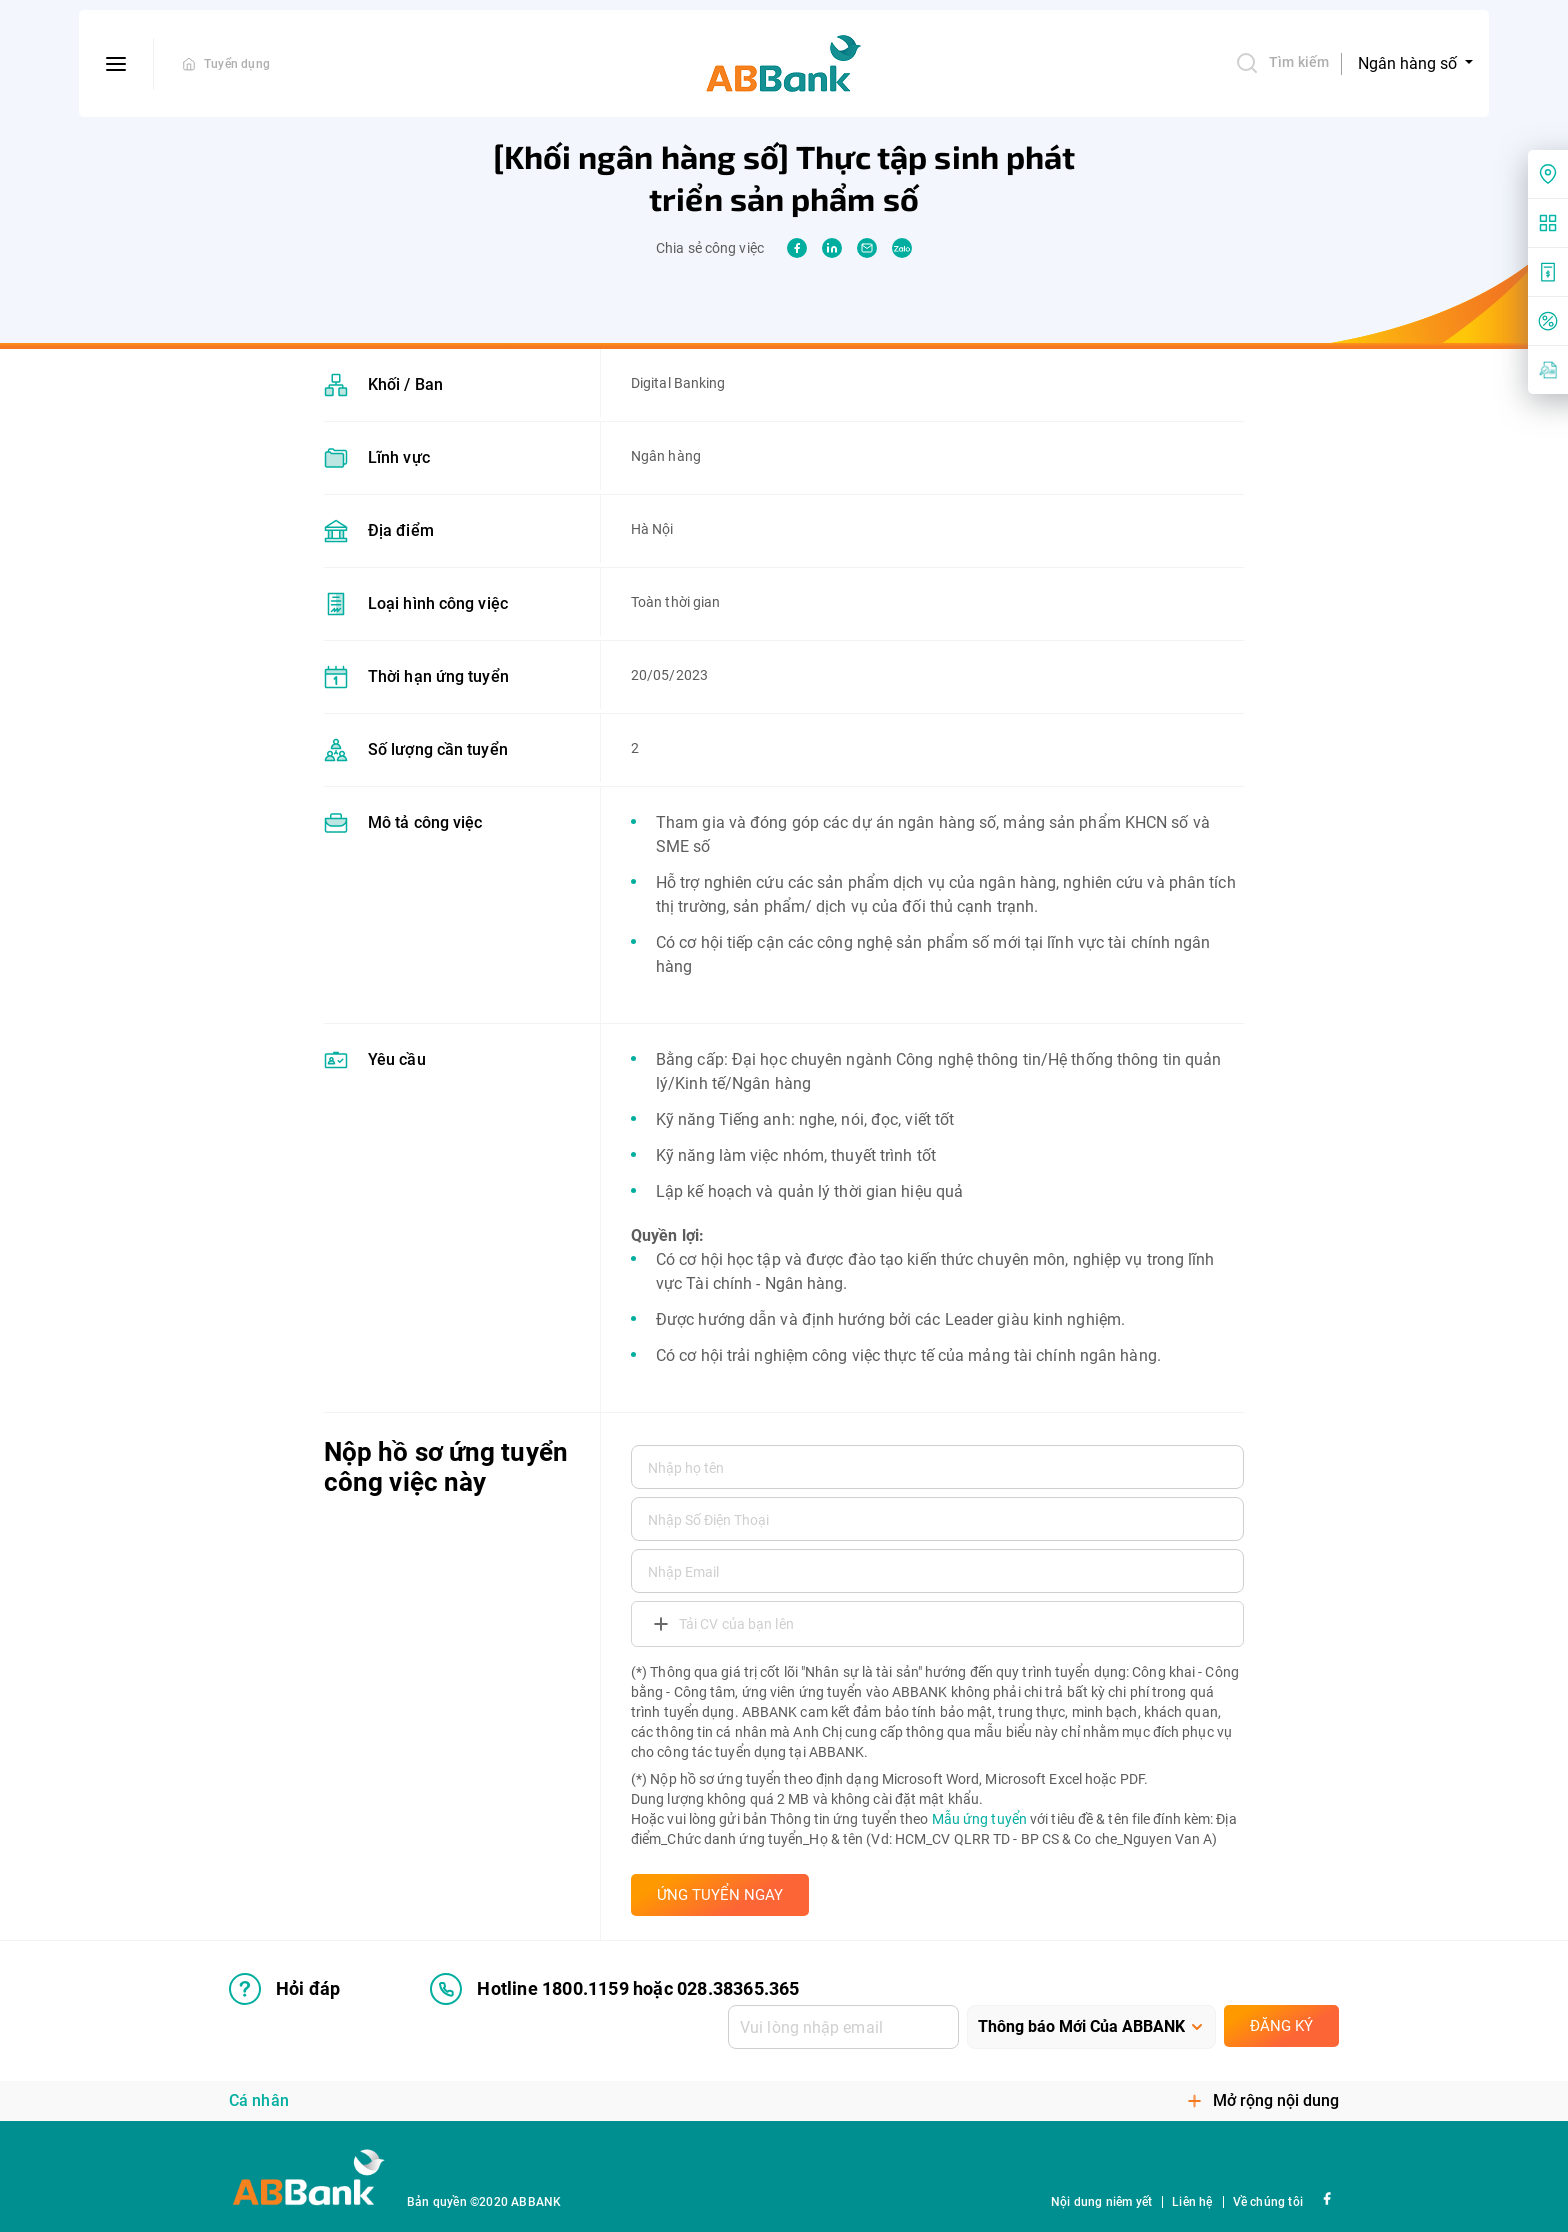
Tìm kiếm (1282, 63)
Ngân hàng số (1409, 63)
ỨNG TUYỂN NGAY (720, 1895)
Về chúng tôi (1268, 2202)
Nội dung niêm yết (1101, 2202)
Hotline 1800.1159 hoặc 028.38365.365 (614, 1989)
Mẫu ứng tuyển (979, 1819)
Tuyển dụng (237, 64)
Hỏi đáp (284, 1989)
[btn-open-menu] (116, 64)
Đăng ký (1281, 2026)
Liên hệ (1192, 2202)
